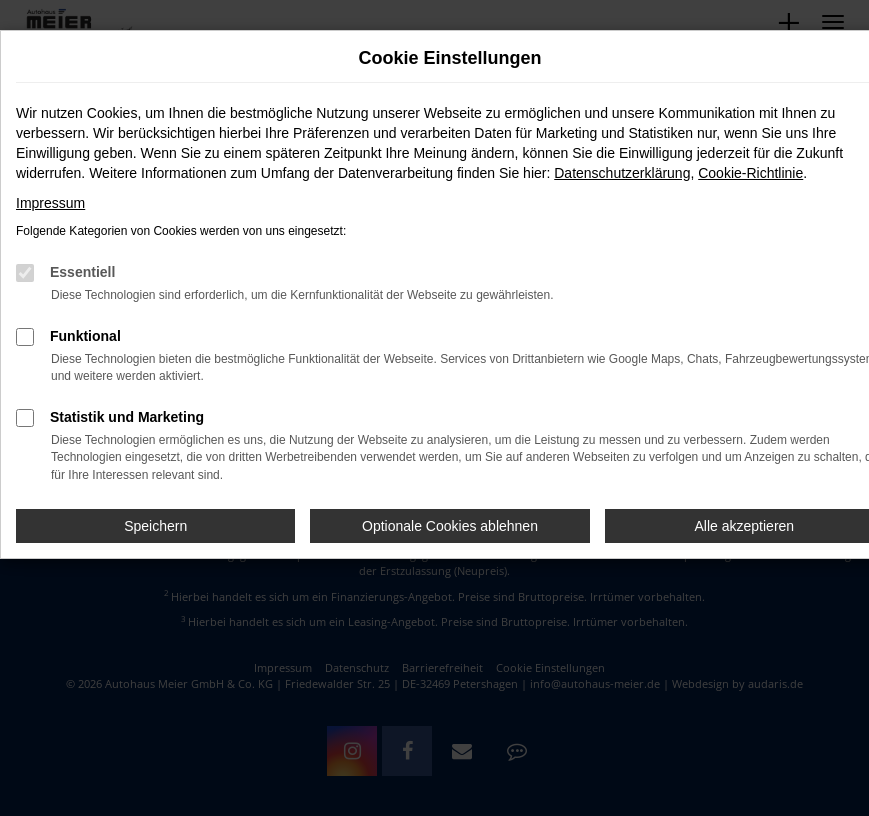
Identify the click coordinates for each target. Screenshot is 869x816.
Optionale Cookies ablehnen (450, 526)
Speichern (155, 526)
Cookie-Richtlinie (750, 173)
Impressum (50, 203)
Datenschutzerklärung (622, 173)
